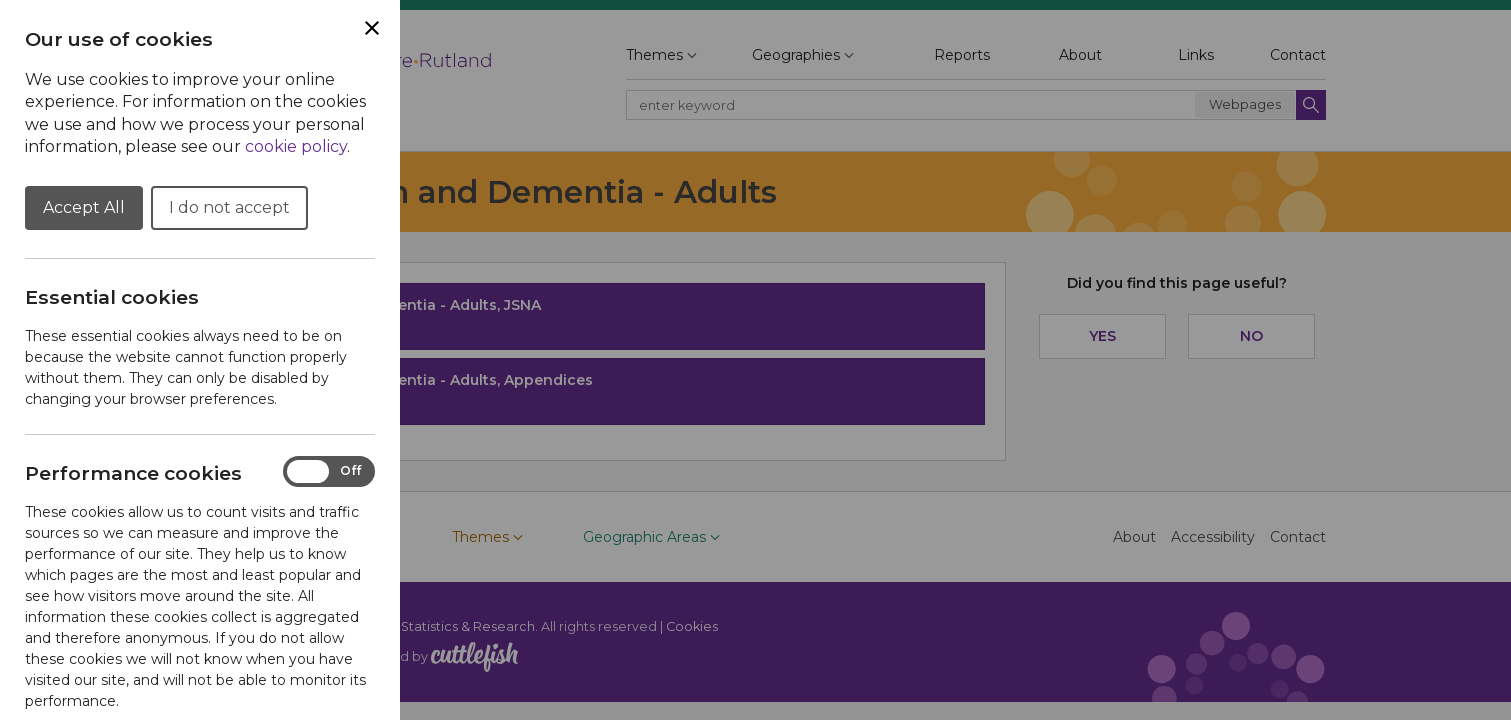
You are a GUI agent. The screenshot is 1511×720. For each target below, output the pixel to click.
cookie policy (296, 146)
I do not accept (229, 207)
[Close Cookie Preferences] (372, 28)
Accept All (84, 207)
